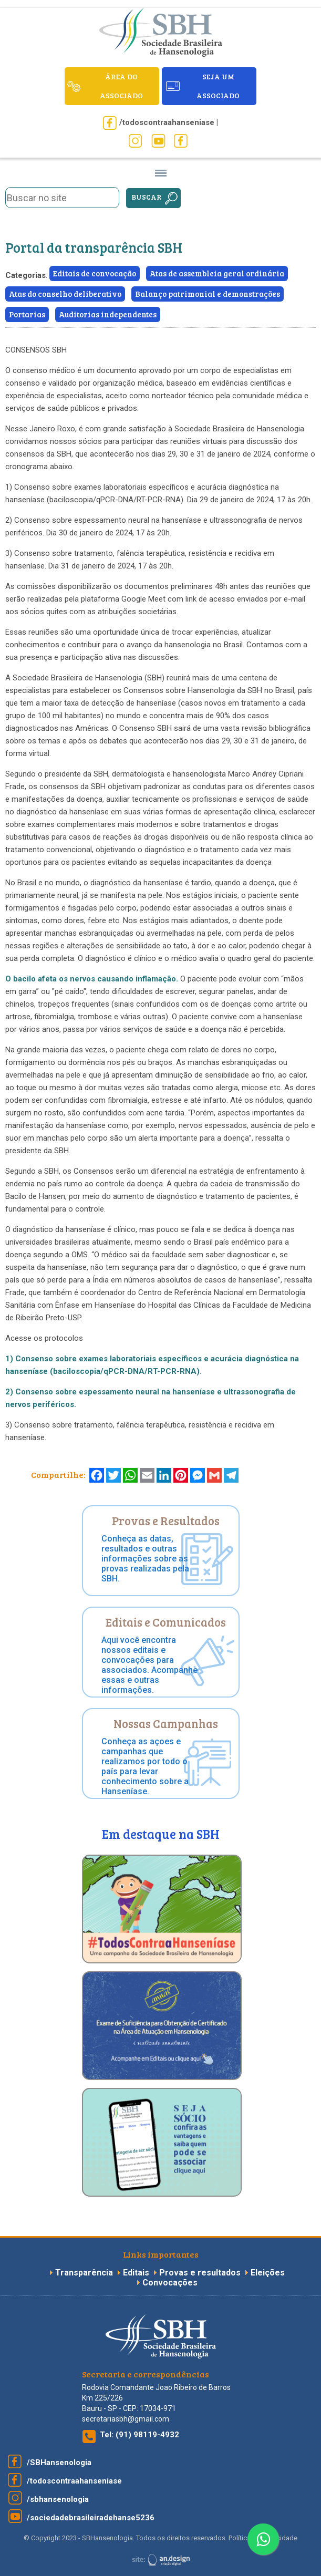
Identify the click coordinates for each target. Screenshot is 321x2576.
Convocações (170, 2283)
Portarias (27, 314)
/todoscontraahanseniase (74, 2481)
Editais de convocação (94, 273)
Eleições (268, 2273)
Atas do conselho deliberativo (65, 293)
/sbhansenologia (58, 2499)
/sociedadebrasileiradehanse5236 (90, 2517)
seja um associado (218, 85)
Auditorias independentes (108, 314)
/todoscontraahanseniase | (168, 122)
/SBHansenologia (59, 2462)
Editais (136, 2273)
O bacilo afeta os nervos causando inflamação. (92, 979)
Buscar (146, 197)
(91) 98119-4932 (147, 2434)
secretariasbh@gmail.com (125, 2419)
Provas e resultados (201, 2273)
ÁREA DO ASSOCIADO (121, 85)
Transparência (85, 2273)
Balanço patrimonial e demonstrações (207, 293)
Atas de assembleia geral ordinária (217, 273)
